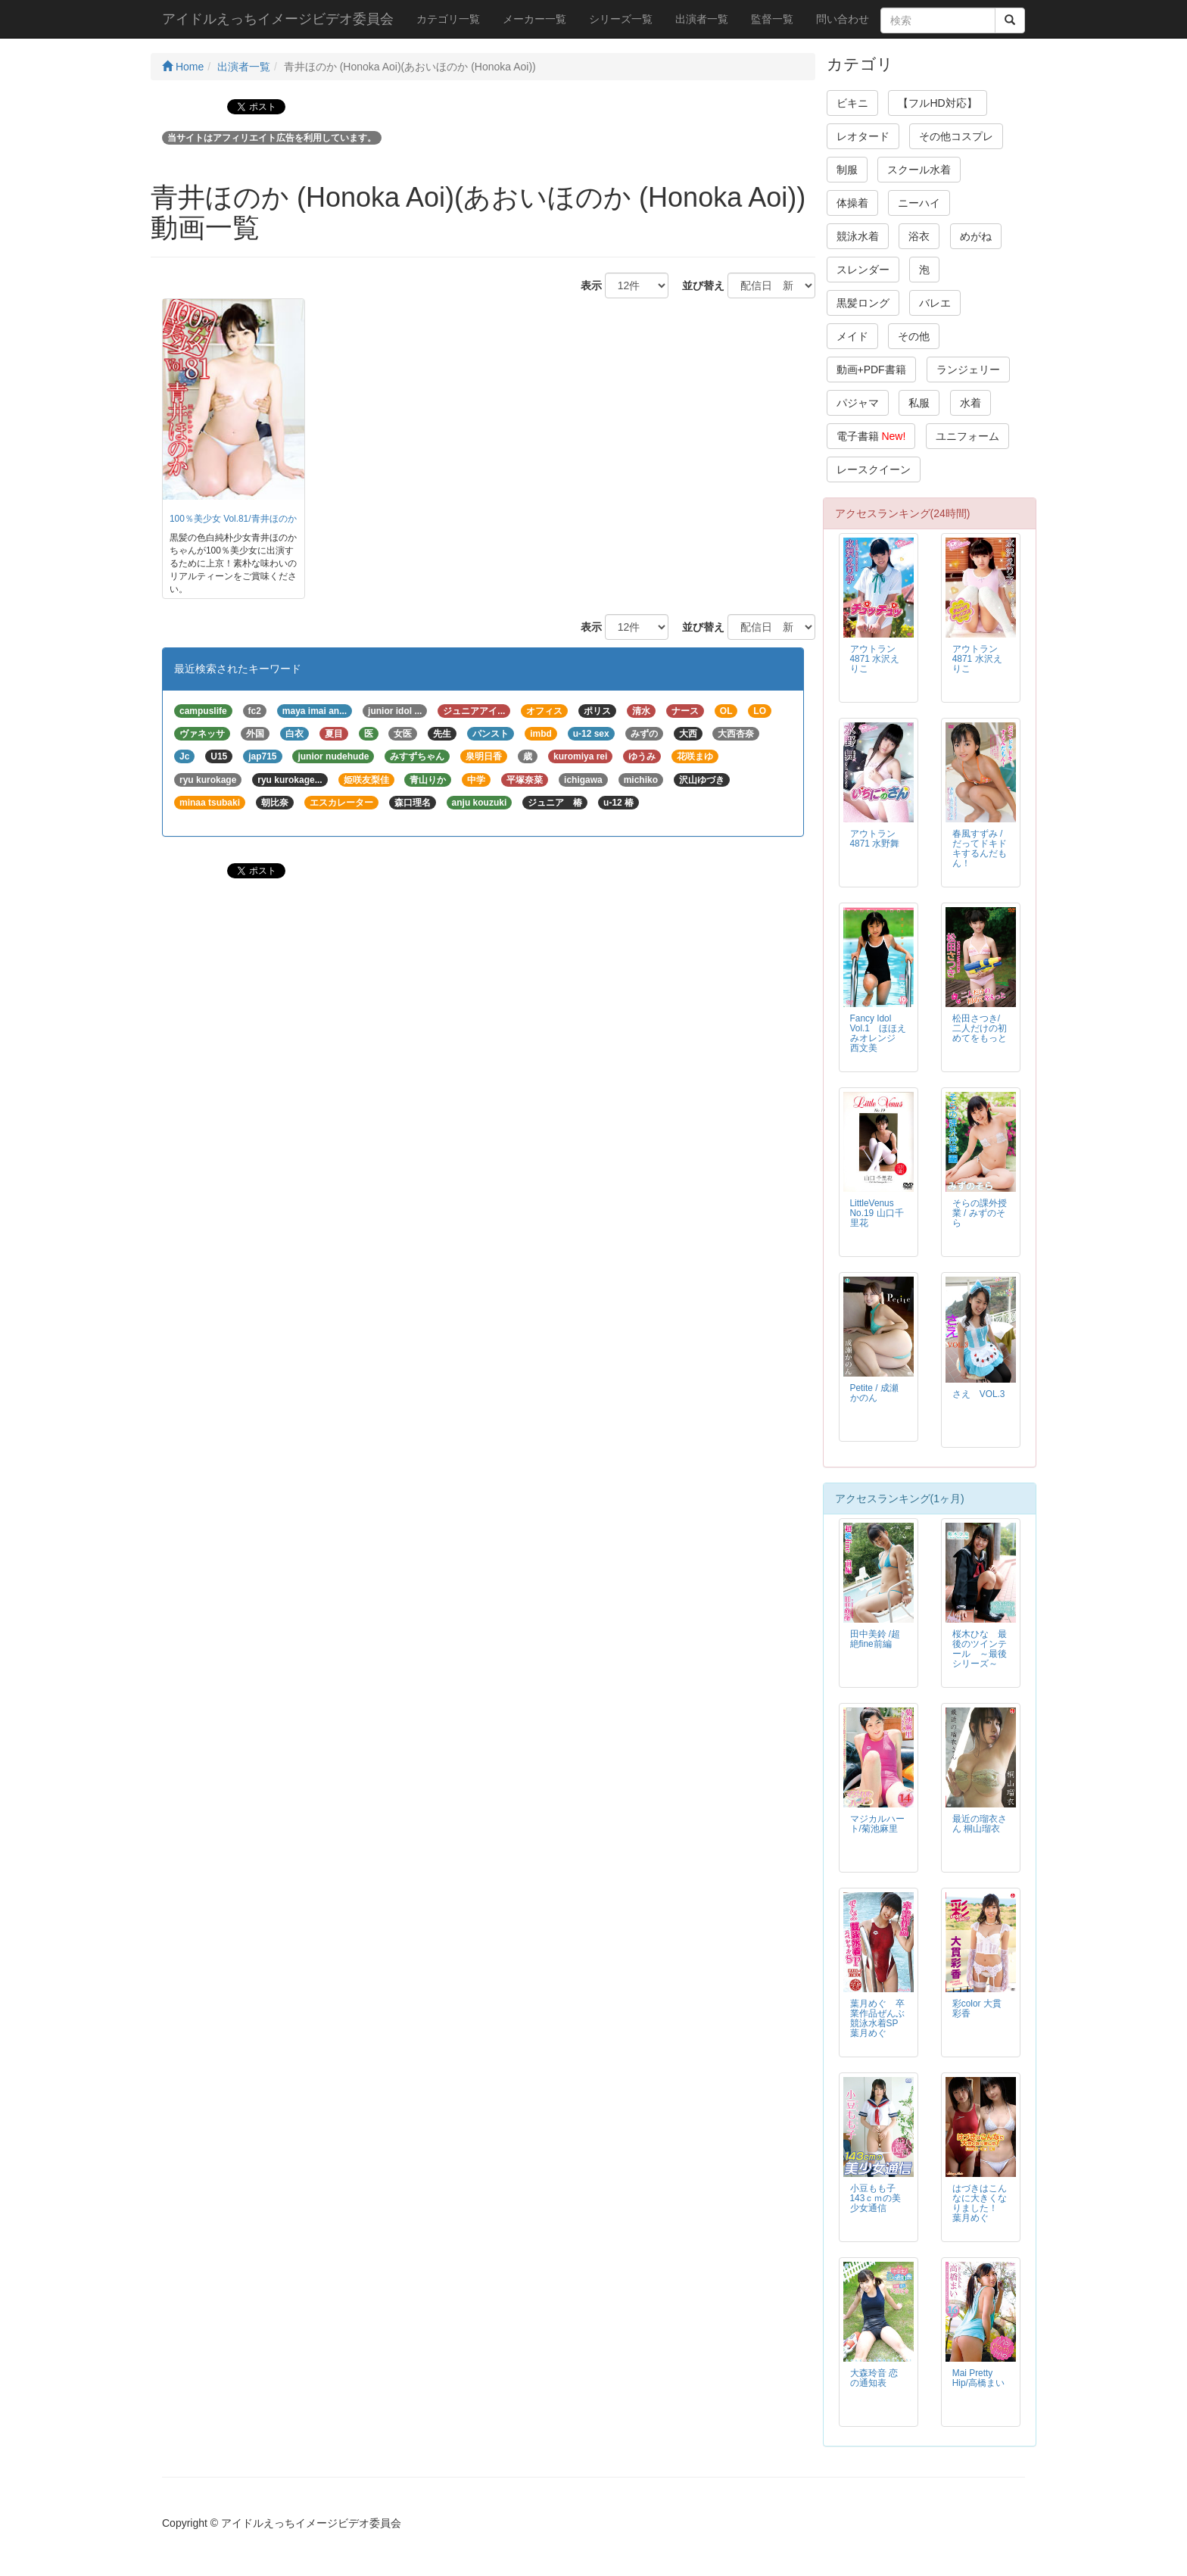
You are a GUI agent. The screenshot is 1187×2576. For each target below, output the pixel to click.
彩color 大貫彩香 (977, 2008)
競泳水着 (858, 236)
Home (183, 67)
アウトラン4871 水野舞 (875, 838)
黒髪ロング (863, 303)
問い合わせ (842, 19)
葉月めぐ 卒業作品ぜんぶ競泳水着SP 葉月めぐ (879, 2018)
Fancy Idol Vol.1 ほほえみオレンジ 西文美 (878, 1033)
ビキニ (852, 103)
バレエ (935, 303)
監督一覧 (772, 19)
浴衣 (919, 236)
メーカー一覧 (534, 19)
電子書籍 (871, 436)
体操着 (852, 203)
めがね (976, 236)
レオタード (863, 136)
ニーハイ (919, 203)
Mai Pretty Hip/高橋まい (978, 2378)
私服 (919, 403)
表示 (586, 285)
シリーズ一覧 (621, 19)
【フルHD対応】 (937, 103)
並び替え (697, 285)
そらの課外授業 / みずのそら (979, 1213)
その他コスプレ (956, 136)
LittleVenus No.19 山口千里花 (877, 1213)
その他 (914, 336)
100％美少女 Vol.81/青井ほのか (233, 518)
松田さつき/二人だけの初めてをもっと (979, 1028)
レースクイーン (874, 469)
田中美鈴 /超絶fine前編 (875, 1639)
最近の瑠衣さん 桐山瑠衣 (979, 1823)
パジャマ (858, 403)
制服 (847, 170)
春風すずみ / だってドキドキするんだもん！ (979, 848)
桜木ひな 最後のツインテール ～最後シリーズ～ (979, 1649)
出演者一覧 (701, 19)
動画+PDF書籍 (871, 369)
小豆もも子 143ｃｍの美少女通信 (876, 2198)
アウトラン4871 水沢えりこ (875, 659)
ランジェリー (968, 369)
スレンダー (863, 270)
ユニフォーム (967, 436)
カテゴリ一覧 (448, 19)
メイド (852, 336)
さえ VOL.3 (978, 1394)
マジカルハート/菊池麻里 (877, 1823)
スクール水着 (919, 170)
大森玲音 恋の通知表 (874, 2378)
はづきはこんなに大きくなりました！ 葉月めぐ (979, 2203)
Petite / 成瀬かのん (874, 1393)
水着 (970, 403)
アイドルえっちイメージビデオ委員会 (278, 19)
